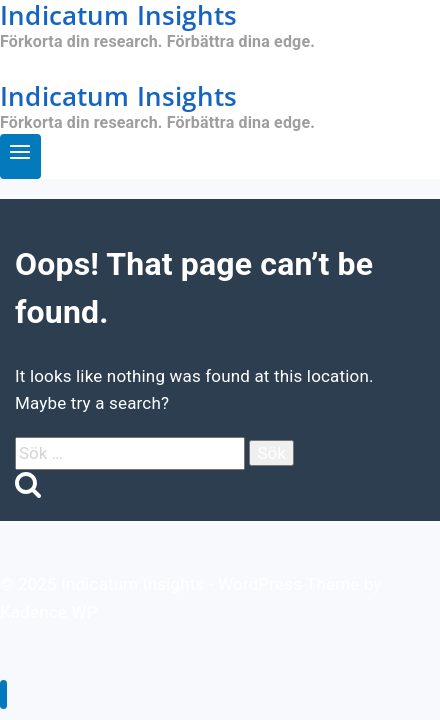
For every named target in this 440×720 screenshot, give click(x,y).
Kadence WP (49, 612)
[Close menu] (3, 694)
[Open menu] (20, 156)
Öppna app (42, 67)
